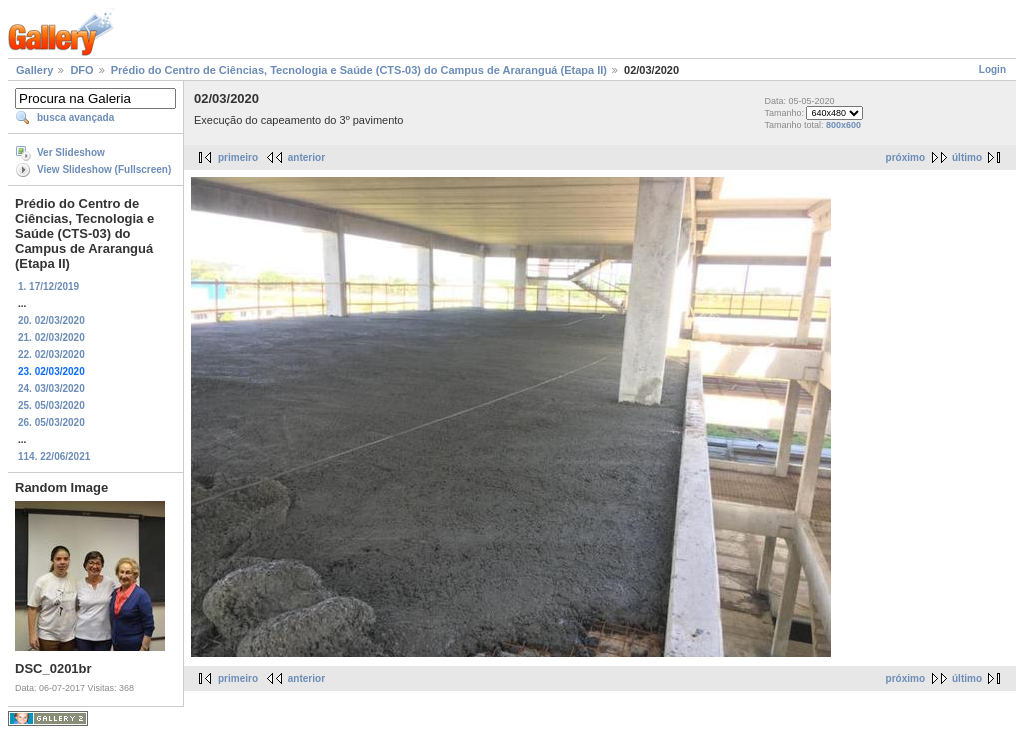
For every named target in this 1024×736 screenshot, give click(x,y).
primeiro (238, 157)
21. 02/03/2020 (51, 337)
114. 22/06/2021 (54, 456)
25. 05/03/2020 (51, 405)
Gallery (34, 70)
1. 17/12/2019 (48, 286)
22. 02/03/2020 (51, 354)
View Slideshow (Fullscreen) (104, 169)
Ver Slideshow (71, 152)
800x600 (843, 125)
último (967, 157)
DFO (81, 70)
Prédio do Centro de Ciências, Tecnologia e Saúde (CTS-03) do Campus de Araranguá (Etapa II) (359, 70)
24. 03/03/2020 (51, 388)
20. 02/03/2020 (51, 320)
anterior (306, 157)
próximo (905, 157)
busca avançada (75, 117)
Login (992, 69)
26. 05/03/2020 (51, 422)
